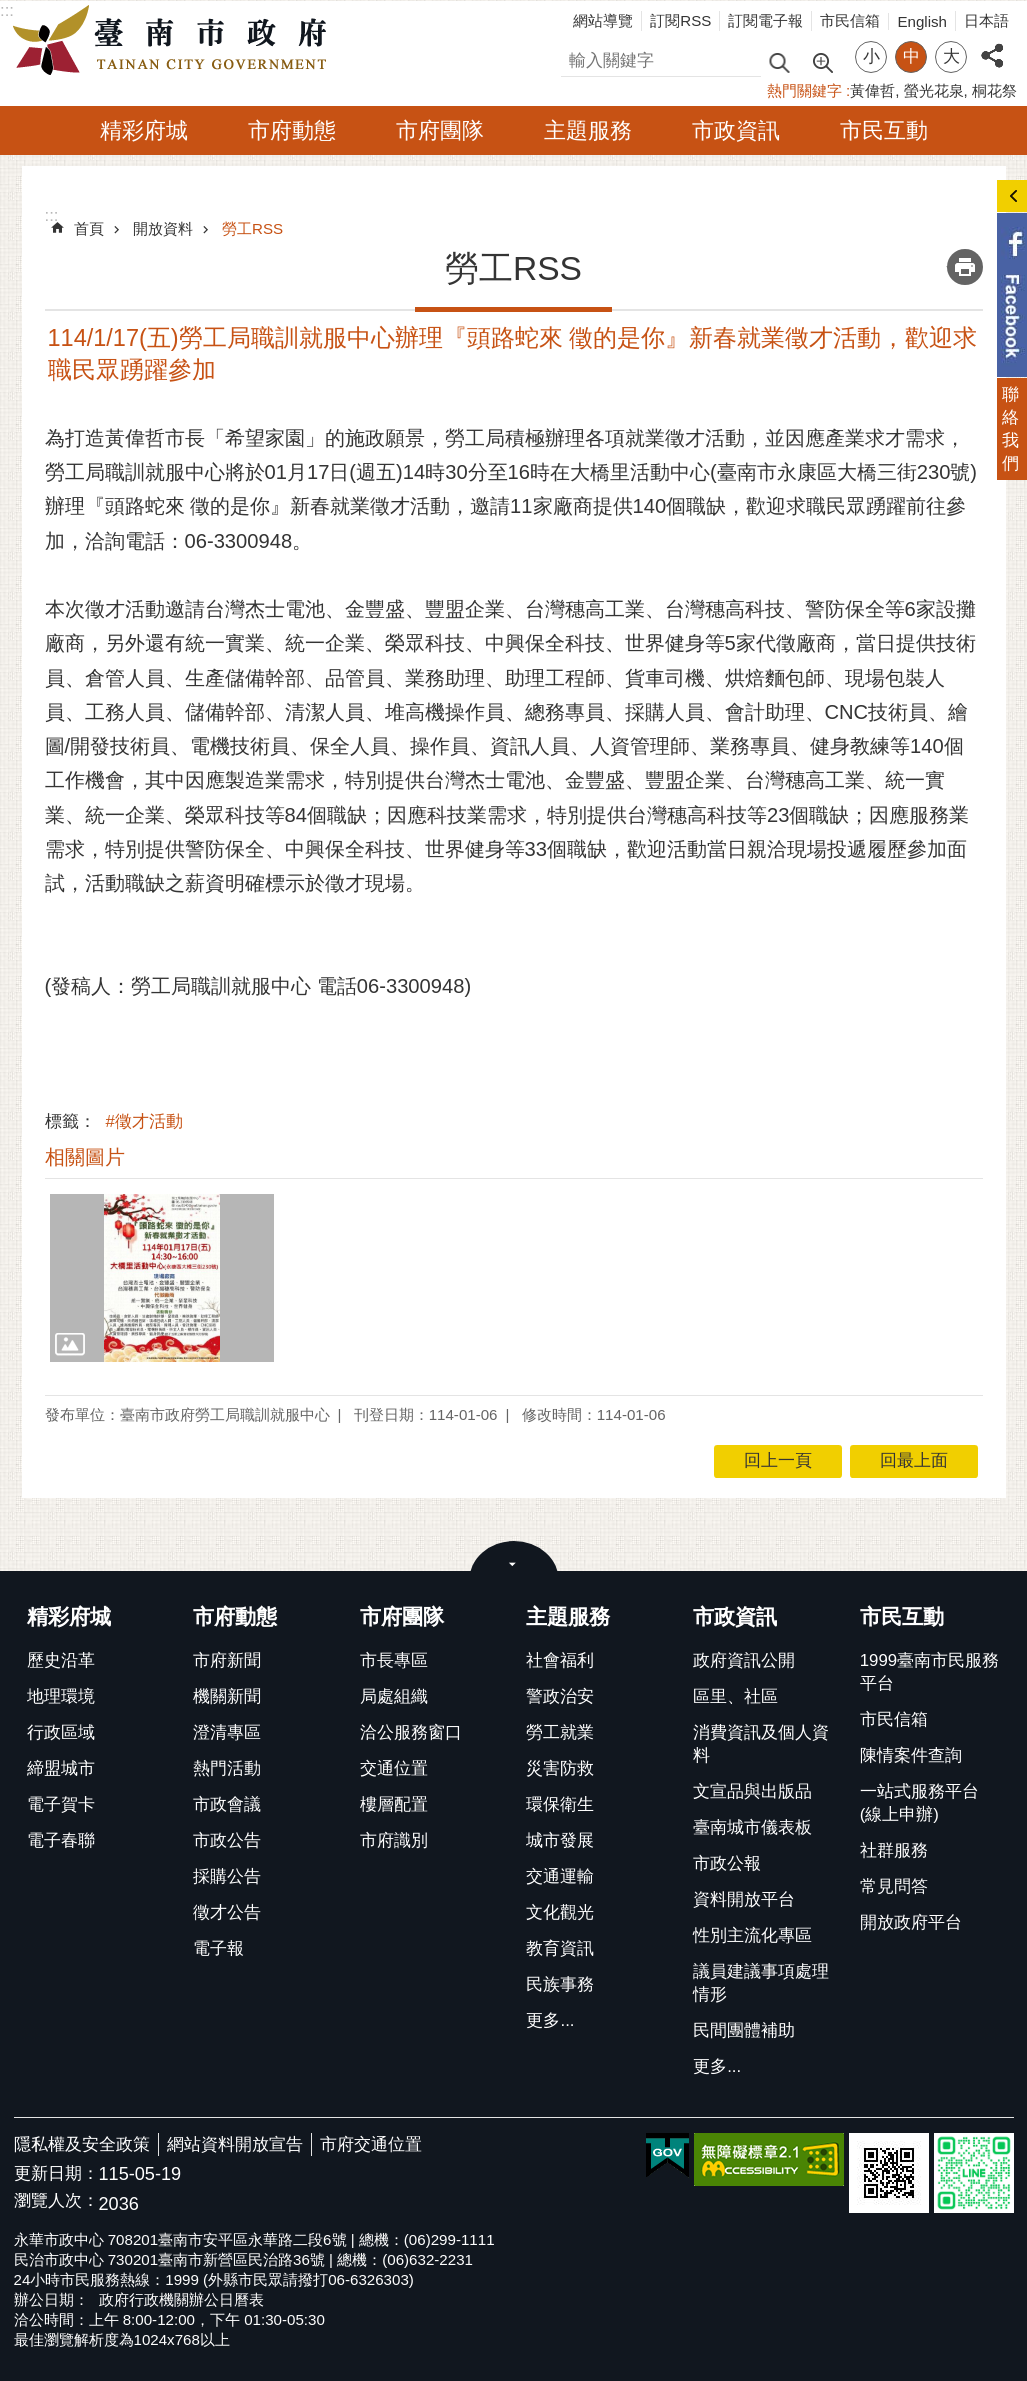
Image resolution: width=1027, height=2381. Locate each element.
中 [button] (911, 56)
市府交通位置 (371, 2144)
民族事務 (560, 1984)
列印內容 (965, 267)
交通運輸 (560, 1876)
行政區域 (61, 1732)
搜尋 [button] (779, 61)
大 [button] (951, 56)
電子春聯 (61, 1840)
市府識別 (394, 1840)
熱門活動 (227, 1768)
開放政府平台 (911, 1922)
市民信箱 (850, 20)
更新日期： (56, 2173)
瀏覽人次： (56, 2201)
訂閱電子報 (765, 20)
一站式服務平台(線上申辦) (919, 1803)
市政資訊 (736, 130)
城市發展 (560, 1840)
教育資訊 (560, 1948)
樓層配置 (394, 1804)
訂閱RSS (680, 20)
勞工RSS (252, 228)
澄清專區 (227, 1732)
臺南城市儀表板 (752, 1827)
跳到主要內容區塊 (10, 10)
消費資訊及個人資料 (761, 1744)
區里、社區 (735, 1696)
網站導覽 (603, 20)
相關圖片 (85, 1157)
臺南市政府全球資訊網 (175, 41)
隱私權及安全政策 (82, 2144)
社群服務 (894, 1850)
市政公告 (227, 1840)
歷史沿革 (61, 1660)
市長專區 (394, 1660)
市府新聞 (227, 1660)
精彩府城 (144, 130)
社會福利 (560, 1660)
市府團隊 (440, 130)
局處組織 (394, 1696)
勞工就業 (560, 1732)
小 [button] (871, 56)
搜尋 (578, 57)
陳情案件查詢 (911, 1755)
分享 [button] (992, 44)
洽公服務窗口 (411, 1732)
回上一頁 (778, 1460)
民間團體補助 (744, 2030)
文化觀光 (560, 1912)
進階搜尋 (822, 61)
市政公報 (727, 1863)
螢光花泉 (934, 90)
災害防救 (560, 1768)
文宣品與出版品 (752, 1791)
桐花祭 (994, 90)
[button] (162, 1278)
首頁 (89, 228)
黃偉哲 (872, 90)
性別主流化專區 (752, 1935)
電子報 (218, 1948)
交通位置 (394, 1768)
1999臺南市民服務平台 (929, 1672)
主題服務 (588, 130)
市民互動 (884, 130)
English (922, 21)
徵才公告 (227, 1912)
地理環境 (61, 1696)
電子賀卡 (61, 1804)
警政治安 (560, 1696)
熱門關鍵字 (804, 90)
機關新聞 (227, 1696)
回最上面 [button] (914, 1460)
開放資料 (163, 228)
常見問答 (894, 1886)
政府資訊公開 (744, 1660)
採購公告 (227, 1876)
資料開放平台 (744, 1899)
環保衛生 (560, 1804)
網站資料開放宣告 (235, 2144)
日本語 (986, 20)
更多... (550, 2020)
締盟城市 (61, 1768)
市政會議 (227, 1804)
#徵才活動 (144, 1121)
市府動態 (292, 130)
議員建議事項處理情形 (761, 1983)
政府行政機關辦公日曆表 (181, 2299)
